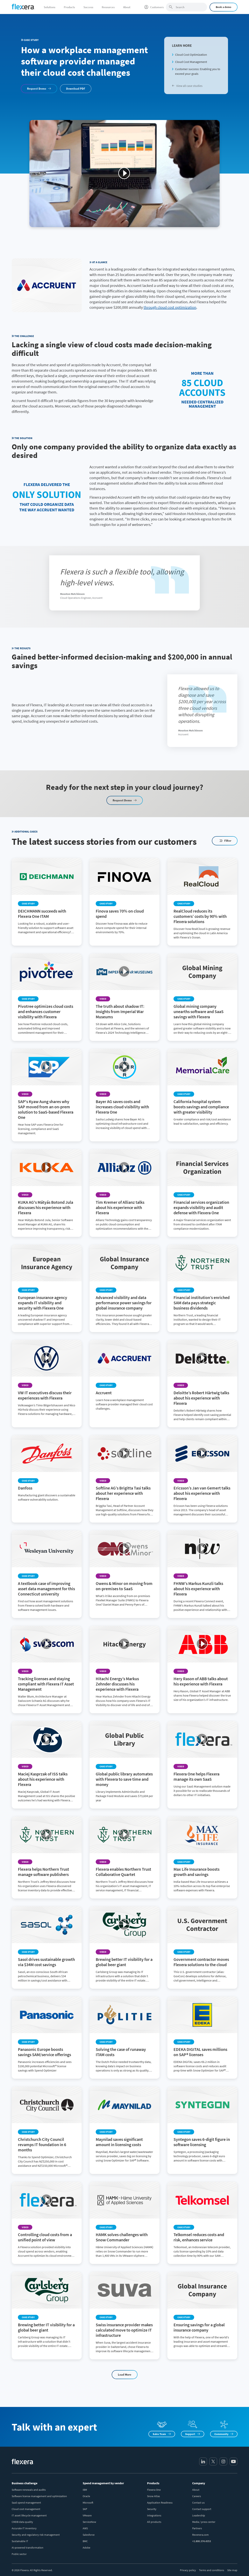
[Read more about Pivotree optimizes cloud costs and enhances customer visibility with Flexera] (47, 997)
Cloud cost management (26, 2509)
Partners (197, 2528)
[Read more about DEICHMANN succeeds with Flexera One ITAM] (47, 899)
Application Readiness (160, 2502)
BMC (85, 2541)
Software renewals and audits (29, 2489)
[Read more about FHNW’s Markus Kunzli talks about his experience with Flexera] (202, 1574)
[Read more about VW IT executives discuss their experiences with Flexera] (47, 1381)
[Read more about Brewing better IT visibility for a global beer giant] (124, 1947)
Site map (232, 2570)
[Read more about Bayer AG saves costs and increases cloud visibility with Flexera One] (124, 1092)
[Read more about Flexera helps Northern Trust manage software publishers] (47, 1857)
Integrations (154, 2515)
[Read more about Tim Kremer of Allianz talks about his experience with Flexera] (124, 1193)
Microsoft (88, 2502)
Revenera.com (200, 2534)
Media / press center (203, 2522)
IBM (85, 2489)
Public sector (19, 2554)
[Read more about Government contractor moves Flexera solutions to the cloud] (202, 1947)
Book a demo (223, 7)
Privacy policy (188, 2570)
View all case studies (187, 86)
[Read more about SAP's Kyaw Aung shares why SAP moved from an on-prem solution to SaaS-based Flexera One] (47, 1095)
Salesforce (89, 2534)
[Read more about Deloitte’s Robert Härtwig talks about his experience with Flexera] (202, 1383)
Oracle (86, 2496)
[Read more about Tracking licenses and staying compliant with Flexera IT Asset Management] (47, 1669)
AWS (85, 2528)
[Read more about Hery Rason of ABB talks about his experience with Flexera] (202, 1667)
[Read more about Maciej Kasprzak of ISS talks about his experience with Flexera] (47, 1765)
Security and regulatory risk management (36, 2534)
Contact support (201, 2509)
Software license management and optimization (39, 2496)
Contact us (198, 2502)
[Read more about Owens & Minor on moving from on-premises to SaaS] (124, 1571)
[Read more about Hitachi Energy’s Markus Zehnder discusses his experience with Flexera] (124, 1669)
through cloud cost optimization (170, 307)
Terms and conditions (211, 2570)
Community (221, 2434)
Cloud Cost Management (191, 62)
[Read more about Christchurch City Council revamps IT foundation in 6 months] (47, 2130)
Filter (224, 840)
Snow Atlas (153, 2496)
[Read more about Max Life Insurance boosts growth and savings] (202, 1857)
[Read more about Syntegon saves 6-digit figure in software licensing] (202, 2128)
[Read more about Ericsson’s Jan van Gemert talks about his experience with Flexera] (202, 1479)
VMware (87, 2515)
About (195, 2489)
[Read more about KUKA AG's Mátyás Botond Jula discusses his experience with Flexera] (47, 1193)
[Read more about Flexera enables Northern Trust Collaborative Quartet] (124, 1857)
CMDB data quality (22, 2522)
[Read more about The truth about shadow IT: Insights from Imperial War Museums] (124, 997)
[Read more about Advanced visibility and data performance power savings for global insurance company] (124, 1288)
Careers (196, 2496)
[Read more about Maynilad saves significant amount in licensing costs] (124, 2128)
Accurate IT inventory (24, 2528)
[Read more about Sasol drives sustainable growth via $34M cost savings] (47, 1947)
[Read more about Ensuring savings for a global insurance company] (202, 2313)
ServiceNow (89, 2522)
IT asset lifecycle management (29, 2515)
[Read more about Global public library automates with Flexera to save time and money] (124, 1765)
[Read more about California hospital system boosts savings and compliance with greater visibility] (202, 1090)
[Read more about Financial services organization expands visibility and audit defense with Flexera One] (202, 1193)
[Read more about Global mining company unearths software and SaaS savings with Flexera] (202, 997)
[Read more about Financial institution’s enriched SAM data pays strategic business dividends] (202, 1288)
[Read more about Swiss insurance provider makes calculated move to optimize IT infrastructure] (124, 2315)
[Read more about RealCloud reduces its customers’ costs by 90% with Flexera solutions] (202, 901)
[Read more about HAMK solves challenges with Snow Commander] (124, 2223)
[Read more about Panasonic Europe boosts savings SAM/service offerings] (47, 2038)
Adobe (86, 2547)
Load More (124, 2374)
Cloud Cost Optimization (191, 54)
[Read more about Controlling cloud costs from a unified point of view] (47, 2223)
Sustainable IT (20, 2541)
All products (154, 2522)
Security (151, 2509)
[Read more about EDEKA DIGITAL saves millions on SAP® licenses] (202, 2038)
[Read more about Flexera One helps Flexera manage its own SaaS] (202, 1762)
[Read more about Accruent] (124, 1378)
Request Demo (36, 88)
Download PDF (75, 88)
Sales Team (159, 2434)
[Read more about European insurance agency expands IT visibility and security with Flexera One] (47, 1288)
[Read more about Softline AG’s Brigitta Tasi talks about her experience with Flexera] (124, 1479)
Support (190, 2434)
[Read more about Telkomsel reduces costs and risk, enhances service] (202, 2223)
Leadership (198, 2515)
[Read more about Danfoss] (47, 1471)
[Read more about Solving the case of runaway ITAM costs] (124, 2038)
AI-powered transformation (27, 2547)
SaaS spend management (26, 2502)
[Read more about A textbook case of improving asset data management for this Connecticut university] (47, 1574)
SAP (85, 2509)
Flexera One (154, 2489)
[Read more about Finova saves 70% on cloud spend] (124, 899)
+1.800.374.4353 (201, 2541)
